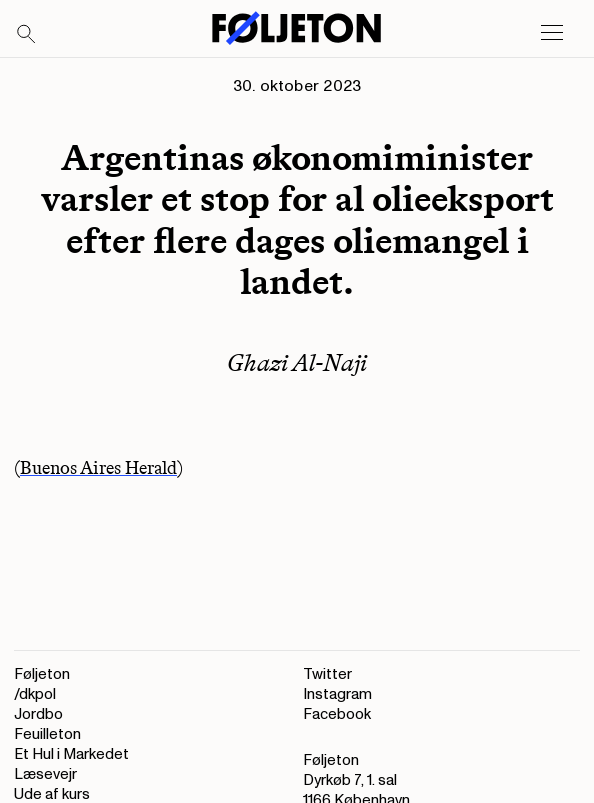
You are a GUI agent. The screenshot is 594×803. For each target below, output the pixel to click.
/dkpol (35, 694)
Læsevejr (45, 774)
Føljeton (42, 674)
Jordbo (38, 714)
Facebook (337, 714)
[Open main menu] (552, 33)
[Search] (27, 35)
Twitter (327, 674)
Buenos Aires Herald (98, 468)
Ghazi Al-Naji (297, 362)
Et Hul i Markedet (71, 754)
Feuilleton (47, 734)
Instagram (337, 694)
